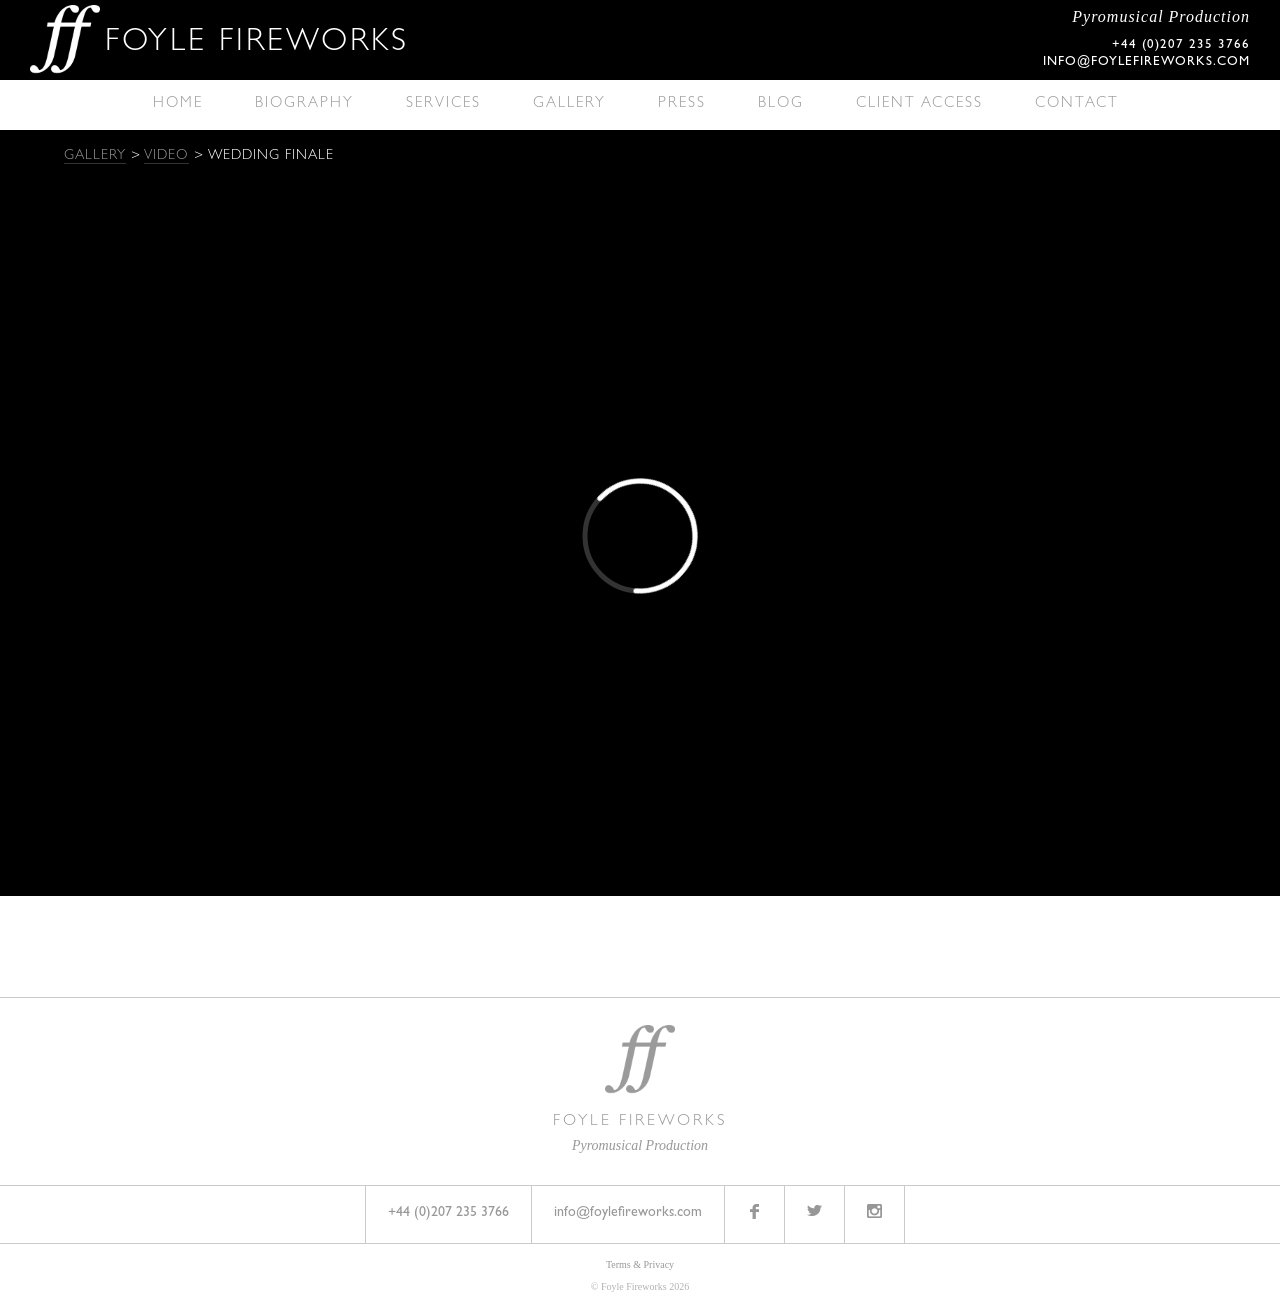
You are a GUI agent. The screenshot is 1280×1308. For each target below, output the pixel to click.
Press (682, 104)
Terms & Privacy (640, 1264)
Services (443, 104)
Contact (1077, 104)
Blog (781, 104)
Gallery (569, 104)
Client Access (919, 104)
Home (178, 104)
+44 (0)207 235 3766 (448, 1213)
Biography (304, 104)
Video (166, 156)
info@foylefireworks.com (1146, 62)
